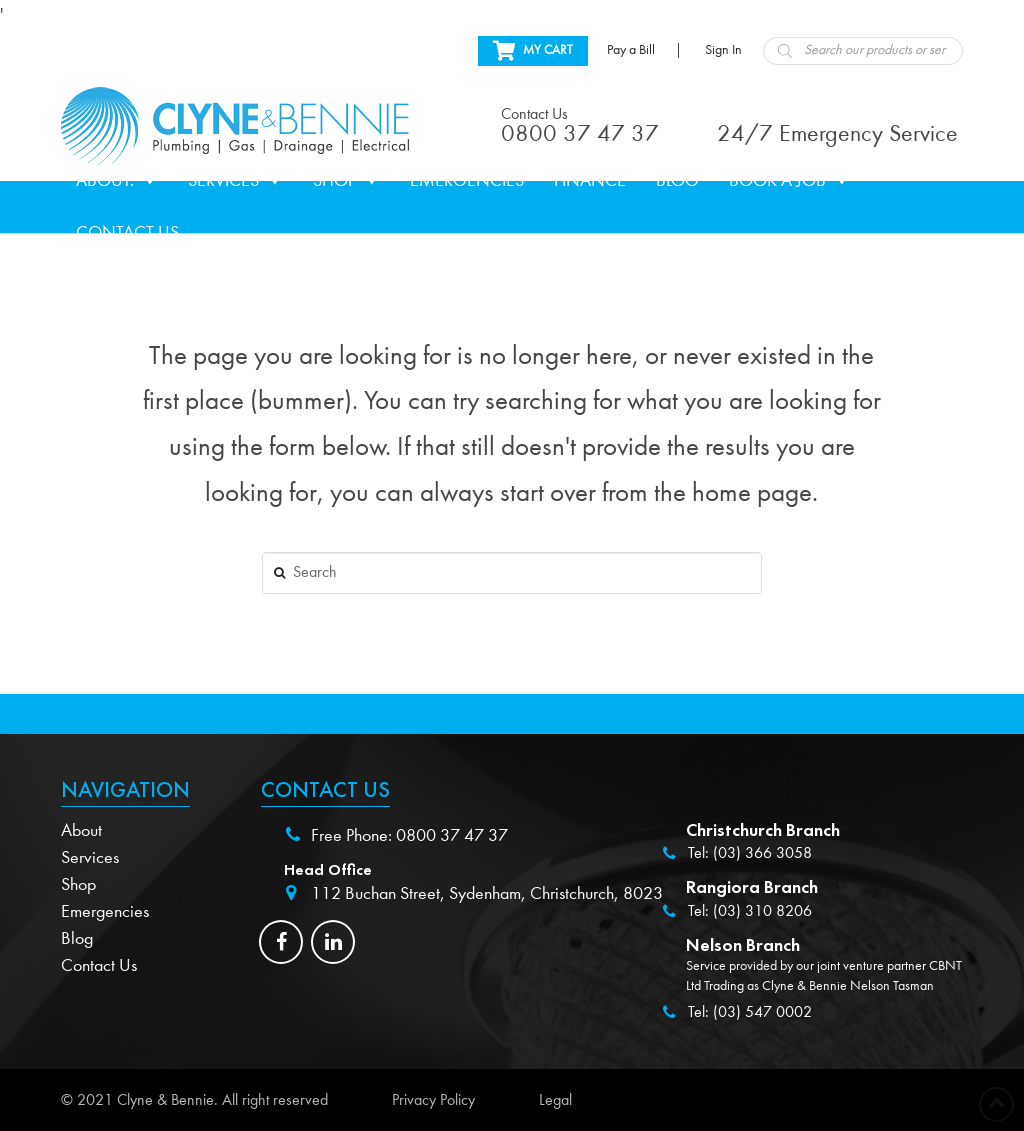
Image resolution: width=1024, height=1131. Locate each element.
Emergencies (467, 180)
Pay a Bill (631, 50)
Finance (590, 180)
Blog (677, 180)
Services (235, 181)
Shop (346, 181)
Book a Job (789, 181)
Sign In (723, 50)
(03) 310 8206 (762, 911)
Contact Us (127, 232)
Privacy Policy (433, 1100)
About (81, 830)
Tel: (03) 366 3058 (750, 853)
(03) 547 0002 (762, 1012)
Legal (555, 1100)
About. (117, 181)
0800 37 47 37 (452, 835)
